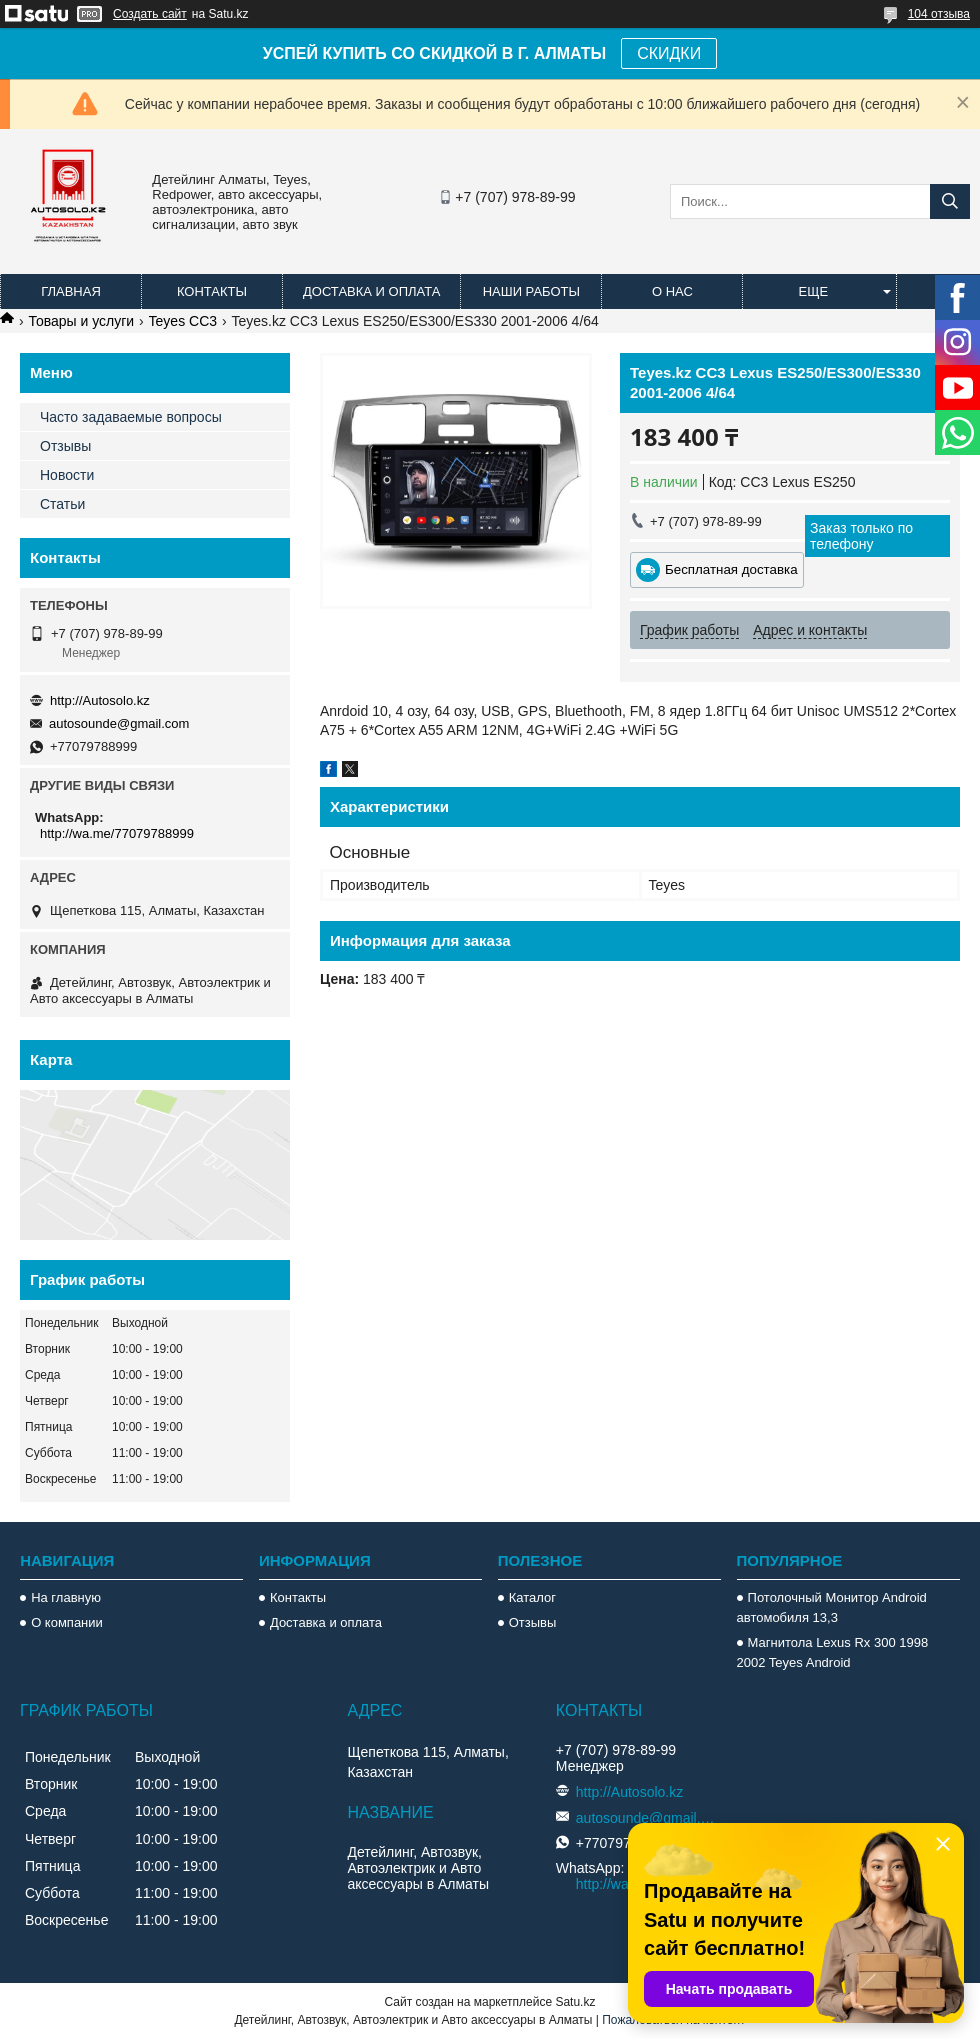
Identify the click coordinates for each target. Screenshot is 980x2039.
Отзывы (65, 446)
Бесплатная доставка (731, 569)
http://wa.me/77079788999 (117, 833)
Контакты (212, 291)
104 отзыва (939, 14)
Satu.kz (575, 2002)
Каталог (532, 1597)
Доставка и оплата (371, 291)
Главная (71, 291)
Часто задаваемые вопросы (131, 417)
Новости (67, 475)
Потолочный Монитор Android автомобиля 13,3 (832, 1607)
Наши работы (531, 291)
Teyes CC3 (183, 321)
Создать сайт (150, 14)
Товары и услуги (81, 321)
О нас (672, 291)
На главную (66, 1597)
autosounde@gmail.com (119, 723)
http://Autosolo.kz (100, 700)
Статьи (62, 504)
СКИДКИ (669, 53)
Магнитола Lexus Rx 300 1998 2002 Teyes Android (833, 1652)
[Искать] (950, 201)
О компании (67, 1622)
